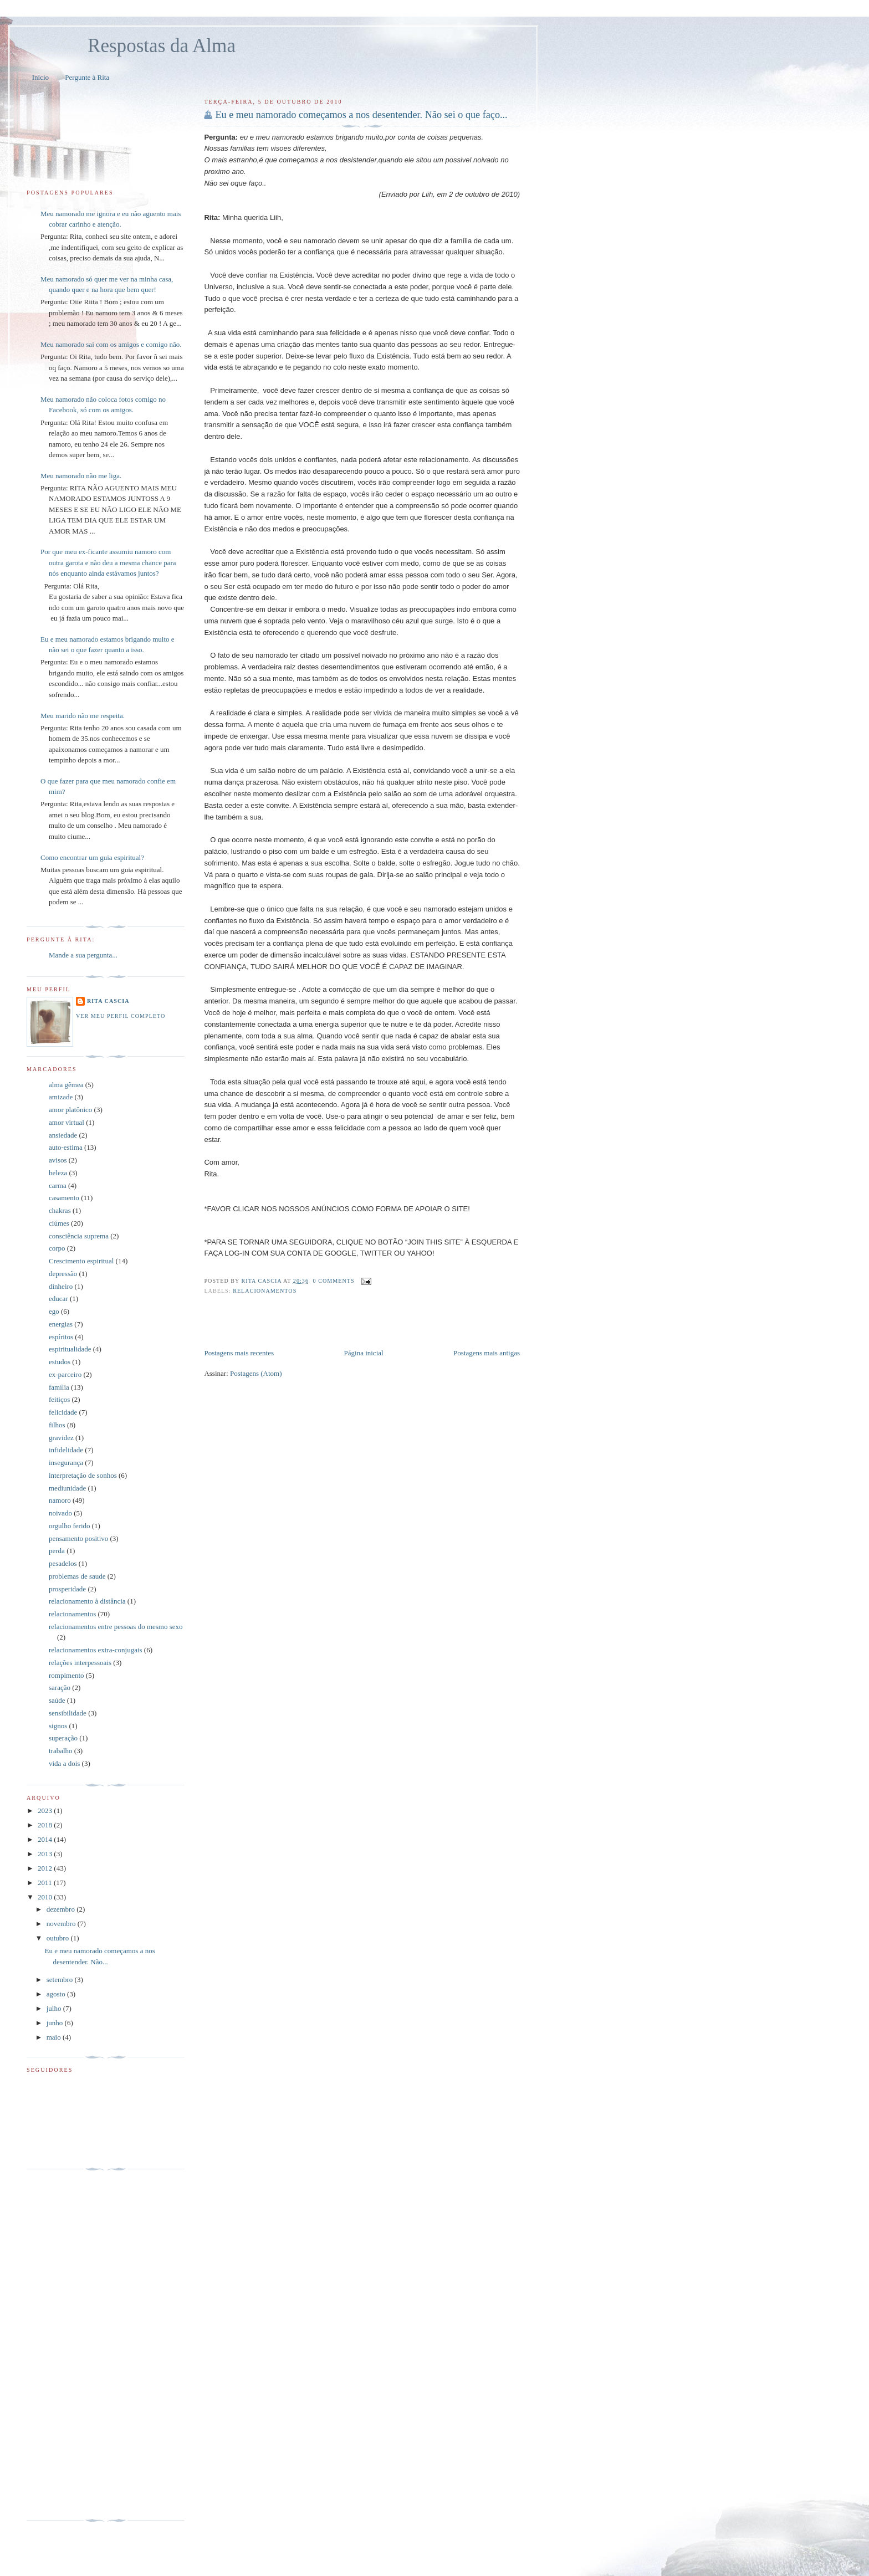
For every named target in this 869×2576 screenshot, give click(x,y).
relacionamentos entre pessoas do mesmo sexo (116, 1626)
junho (56, 2023)
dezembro (62, 1909)
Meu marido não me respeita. (82, 715)
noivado (60, 1513)
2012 (46, 1868)
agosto (57, 1994)
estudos (59, 1362)
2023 (46, 1810)
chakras (60, 1210)
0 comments (334, 1281)
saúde (57, 1700)
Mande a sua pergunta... (83, 955)
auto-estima (66, 1147)
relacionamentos (265, 1291)
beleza (58, 1173)
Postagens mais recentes (239, 1353)
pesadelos (63, 1563)
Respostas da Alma (162, 46)
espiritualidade (70, 1349)
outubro (59, 1938)
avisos (58, 1160)
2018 (46, 1825)
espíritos (61, 1337)
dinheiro (61, 1286)
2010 (46, 1897)
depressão (63, 1273)
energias (61, 1324)
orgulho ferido (69, 1526)
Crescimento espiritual (81, 1261)
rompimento (66, 1675)
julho (55, 2008)
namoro (60, 1500)
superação (63, 1738)
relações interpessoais (80, 1662)
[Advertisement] (333, 1322)
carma (58, 1185)
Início (40, 77)
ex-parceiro (65, 1374)
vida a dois (64, 1763)
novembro (62, 1923)
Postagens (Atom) (256, 1373)
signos (58, 1726)
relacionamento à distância (87, 1601)
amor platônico (70, 1109)
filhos (57, 1425)
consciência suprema (79, 1236)
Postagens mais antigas (486, 1353)
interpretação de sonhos (83, 1475)
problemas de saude (77, 1576)
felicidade (63, 1412)
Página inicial (364, 1353)
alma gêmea (66, 1084)
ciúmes (59, 1223)
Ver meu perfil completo (120, 1016)
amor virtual (66, 1122)
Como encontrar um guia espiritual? (92, 857)
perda (57, 1550)
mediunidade (67, 1488)
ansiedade (63, 1135)
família (59, 1387)
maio (55, 2037)
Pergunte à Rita (87, 77)
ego (54, 1311)
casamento (64, 1198)
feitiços (59, 1399)
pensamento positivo (78, 1538)
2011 (46, 1882)
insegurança (66, 1462)
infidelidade (66, 1450)
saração (59, 1687)
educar (58, 1298)
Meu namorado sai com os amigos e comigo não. (111, 344)
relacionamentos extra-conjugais (95, 1650)
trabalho (61, 1751)
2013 (46, 1854)
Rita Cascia (263, 1281)
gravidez (61, 1437)
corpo (57, 1248)
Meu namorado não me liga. (80, 476)
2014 (46, 1839)
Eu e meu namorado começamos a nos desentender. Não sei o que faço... (361, 114)
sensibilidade (67, 1713)
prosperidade (67, 1589)
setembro (61, 1979)
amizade (61, 1097)
